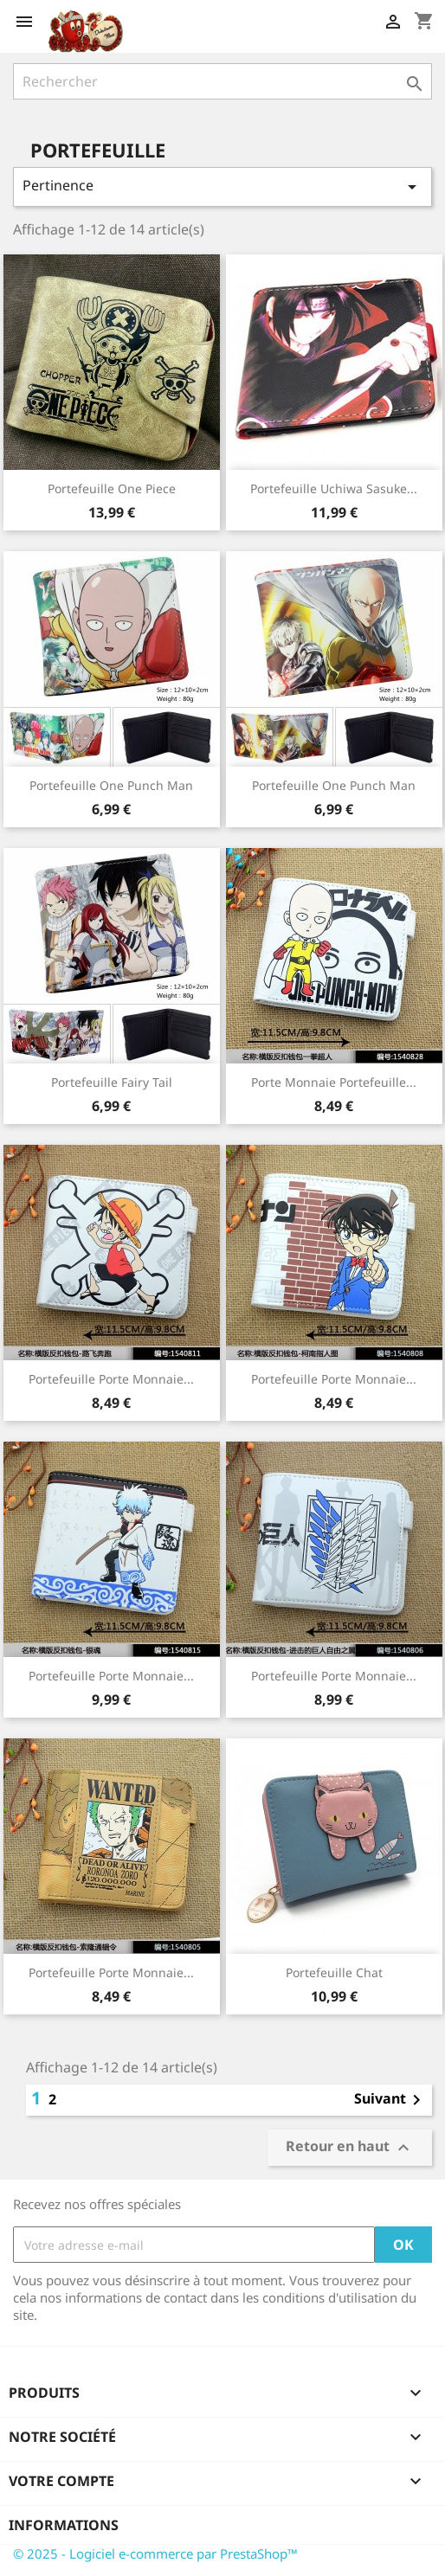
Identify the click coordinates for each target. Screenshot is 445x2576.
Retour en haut (350, 2148)
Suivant (390, 2100)
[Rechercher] (222, 81)
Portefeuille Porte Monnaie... (333, 1675)
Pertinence (222, 186)
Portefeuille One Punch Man (111, 785)
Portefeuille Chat (334, 1972)
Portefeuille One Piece (112, 488)
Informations (64, 2524)
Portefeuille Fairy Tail (111, 1082)
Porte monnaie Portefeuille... (333, 1082)
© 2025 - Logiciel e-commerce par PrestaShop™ (155, 2553)
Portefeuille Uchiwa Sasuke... (333, 488)
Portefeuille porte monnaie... (333, 1379)
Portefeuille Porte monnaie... (111, 1379)
